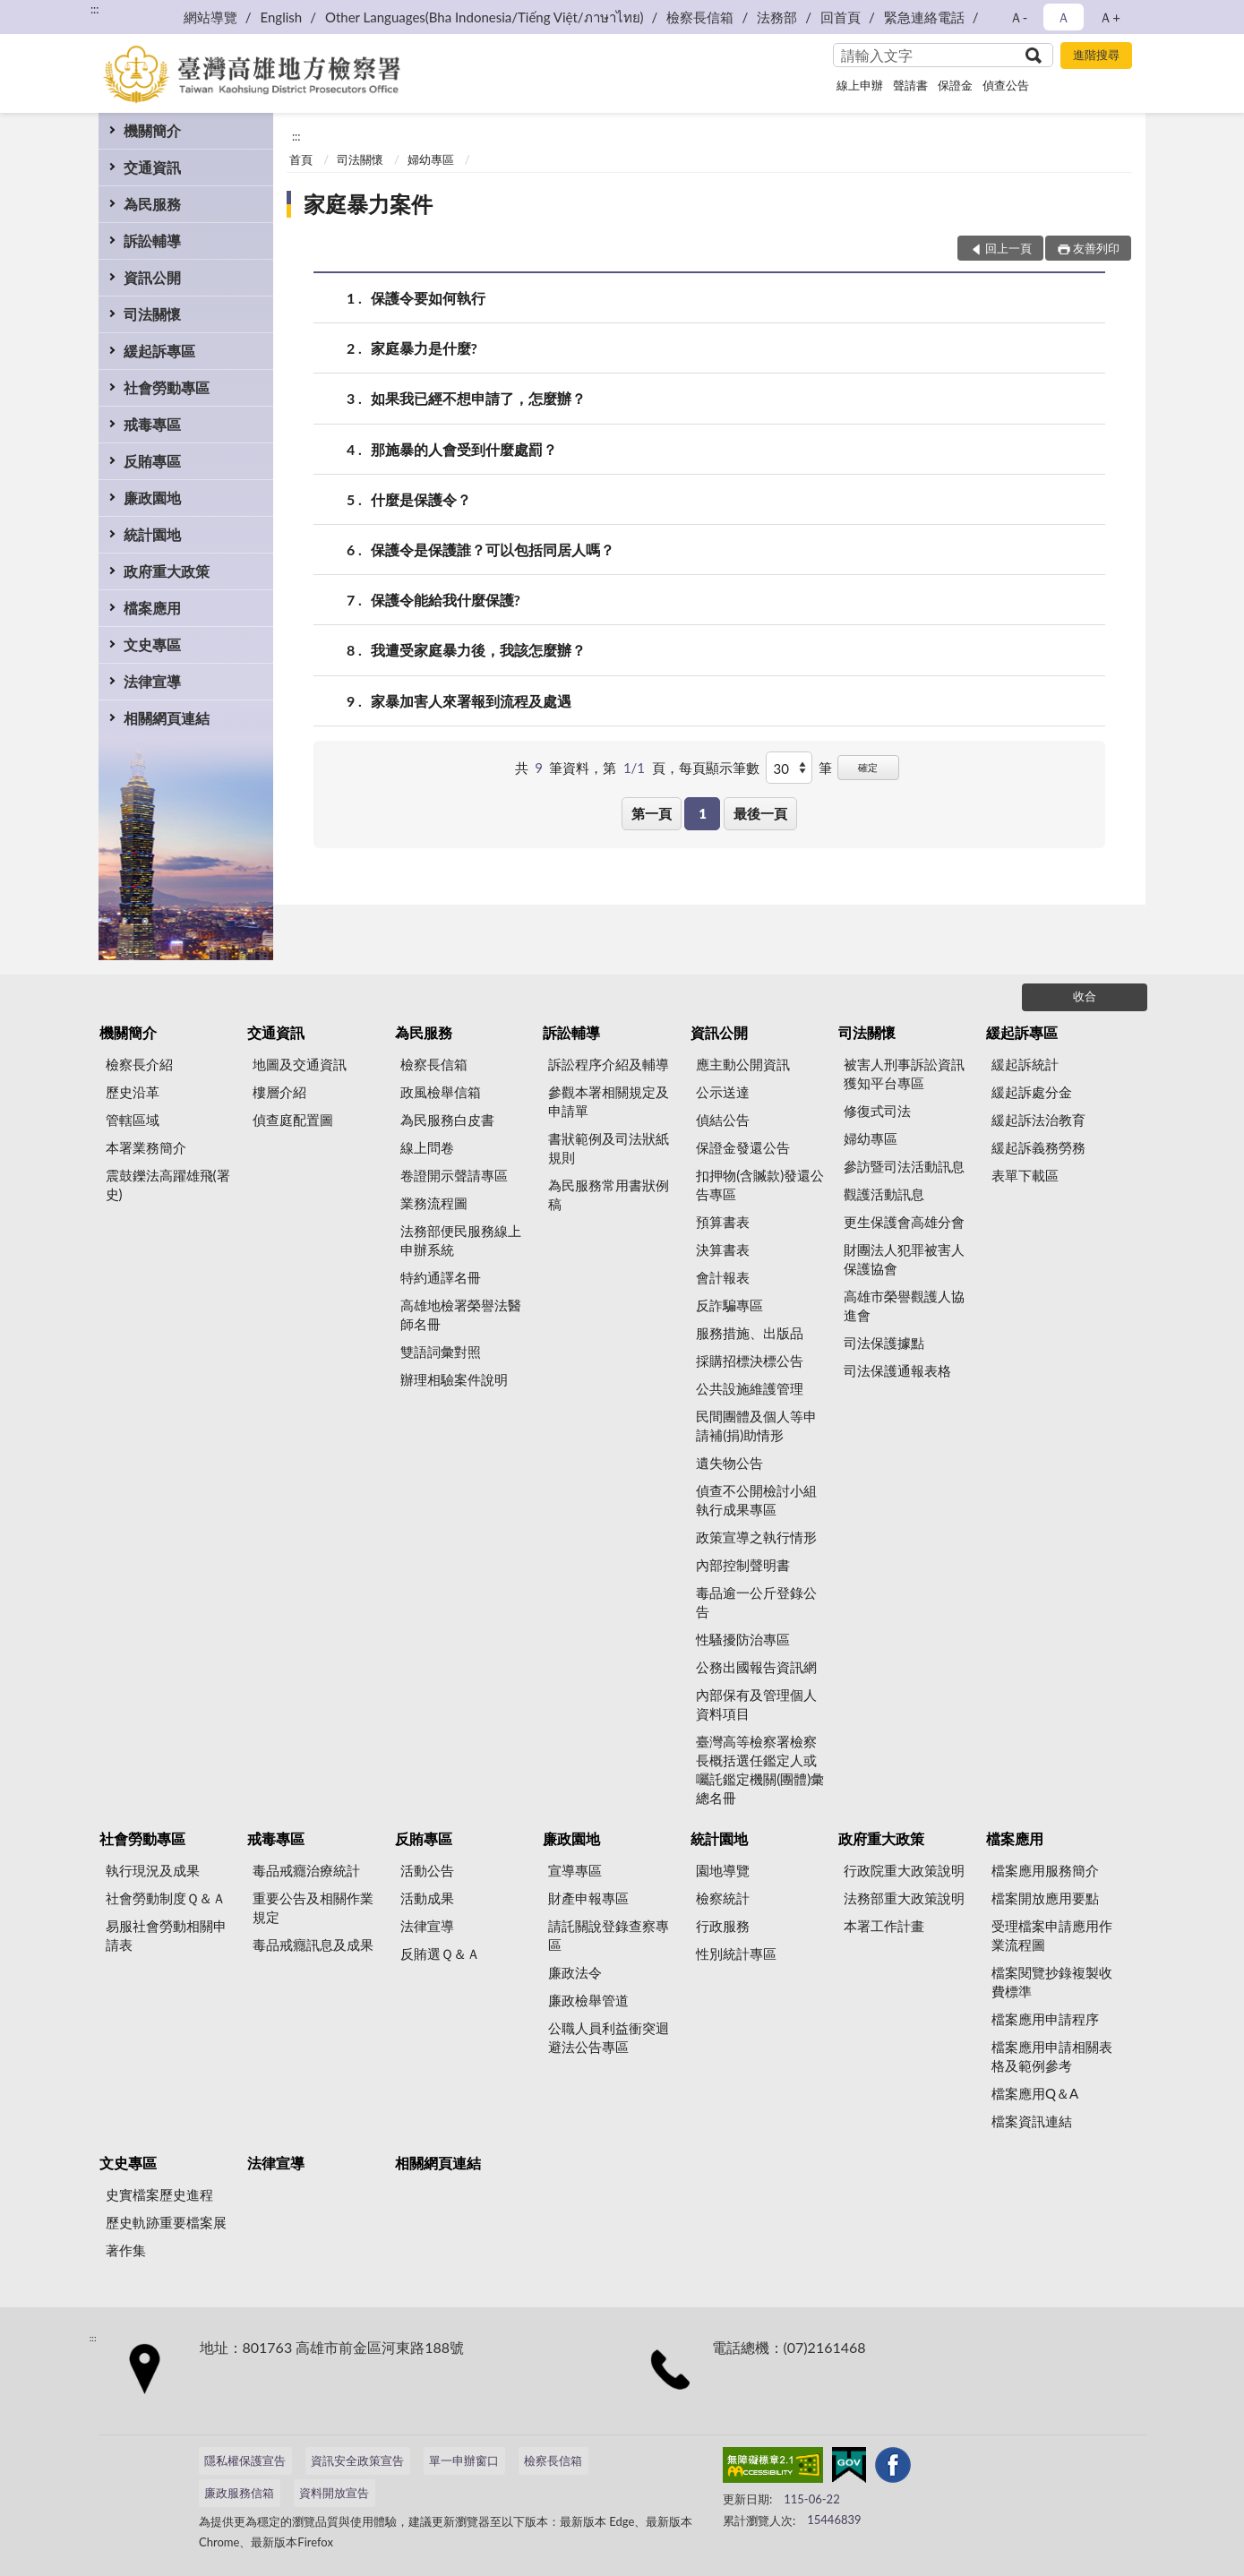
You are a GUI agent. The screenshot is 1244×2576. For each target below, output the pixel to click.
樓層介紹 (279, 1092)
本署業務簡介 (146, 1147)
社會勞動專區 (167, 387)
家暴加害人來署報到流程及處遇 (471, 701)
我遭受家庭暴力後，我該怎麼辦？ (478, 650)
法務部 (777, 17)
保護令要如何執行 (428, 298)
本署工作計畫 (884, 1926)
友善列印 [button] (1096, 248)
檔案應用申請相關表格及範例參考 (1051, 2056)
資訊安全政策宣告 (357, 2460)
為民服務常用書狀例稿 (608, 1194)
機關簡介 (152, 130)
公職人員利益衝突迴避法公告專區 (608, 2037)
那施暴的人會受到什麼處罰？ (464, 449)
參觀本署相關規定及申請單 (608, 1101)
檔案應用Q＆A (1034, 2093)
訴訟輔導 (152, 240)
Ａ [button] (1063, 17)
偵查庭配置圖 (293, 1120)
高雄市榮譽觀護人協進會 (904, 1305)
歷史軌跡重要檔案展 (166, 2222)
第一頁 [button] (651, 813)
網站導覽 (210, 17)
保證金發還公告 (743, 1147)
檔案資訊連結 (1031, 2121)
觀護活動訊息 (884, 1194)
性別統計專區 (736, 1953)
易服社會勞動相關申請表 (166, 1935)
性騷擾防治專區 (743, 1639)
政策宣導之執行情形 (756, 1537)
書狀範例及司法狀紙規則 (608, 1147)
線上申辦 (859, 85)
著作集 (126, 2250)
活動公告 (427, 1870)
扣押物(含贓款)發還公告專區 (760, 1184)
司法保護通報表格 (897, 1370)
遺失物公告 (729, 1463)
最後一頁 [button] (760, 813)
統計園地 (152, 534)
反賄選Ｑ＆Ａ (440, 1953)
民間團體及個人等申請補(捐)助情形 (756, 1425)
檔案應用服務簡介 (1045, 1870)
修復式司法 (877, 1111)
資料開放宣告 (334, 2493)
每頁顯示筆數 (719, 768)
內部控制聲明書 (743, 1565)
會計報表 (723, 1277)
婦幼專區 (431, 159)
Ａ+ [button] (1109, 17)
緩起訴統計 (1025, 1064)
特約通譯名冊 (440, 1277)
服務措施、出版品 (749, 1333)
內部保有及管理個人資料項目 (756, 1704)
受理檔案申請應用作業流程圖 (1051, 1935)
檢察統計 (723, 1898)
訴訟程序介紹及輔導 (608, 1064)
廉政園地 (152, 497)
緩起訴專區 (159, 350)
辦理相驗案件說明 (454, 1379)
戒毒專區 (152, 424)
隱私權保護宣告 (245, 2460)
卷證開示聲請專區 (454, 1175)
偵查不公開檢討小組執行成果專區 (756, 1499)
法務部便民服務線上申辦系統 (460, 1240)
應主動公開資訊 (743, 1064)
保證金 (955, 85)
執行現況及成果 (153, 1870)
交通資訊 (152, 167)
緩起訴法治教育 (1038, 1120)
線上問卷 (427, 1147)
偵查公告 (1005, 85)
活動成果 (427, 1898)
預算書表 (723, 1222)
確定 (868, 767)
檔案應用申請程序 (1045, 2019)
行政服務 (723, 1926)
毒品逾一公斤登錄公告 (756, 1601)
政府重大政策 (167, 571)
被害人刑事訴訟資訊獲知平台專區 (904, 1073)
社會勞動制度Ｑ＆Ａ (166, 1898)
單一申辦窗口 (464, 2460)
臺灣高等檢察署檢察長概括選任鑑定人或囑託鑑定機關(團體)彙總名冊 (760, 1769)
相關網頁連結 (167, 717)
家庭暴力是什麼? (424, 348)
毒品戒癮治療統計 (306, 1870)
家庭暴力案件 (368, 204)
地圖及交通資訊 (300, 1064)
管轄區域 (132, 1120)
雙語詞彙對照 (440, 1352)
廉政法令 (575, 1972)
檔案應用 (152, 607)
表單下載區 (1025, 1175)
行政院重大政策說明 (904, 1870)
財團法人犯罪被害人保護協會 (904, 1258)
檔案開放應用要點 (1045, 1898)
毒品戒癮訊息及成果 (313, 1944)
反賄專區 (152, 460)
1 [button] (703, 813)
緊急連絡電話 (924, 17)
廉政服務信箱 (239, 2493)
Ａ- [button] (1018, 17)
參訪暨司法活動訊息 (904, 1166)
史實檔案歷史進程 (159, 2194)
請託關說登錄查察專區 (608, 1935)
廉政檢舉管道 (588, 2000)
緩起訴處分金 (1031, 1092)
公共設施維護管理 (749, 1388)
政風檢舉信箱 (440, 1092)
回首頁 (840, 17)
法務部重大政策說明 (904, 1898)
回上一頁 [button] (1008, 248)
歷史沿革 (132, 1092)
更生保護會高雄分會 (904, 1222)
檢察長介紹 (139, 1064)
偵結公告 (723, 1120)
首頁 (301, 159)
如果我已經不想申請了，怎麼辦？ (478, 398)
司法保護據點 (884, 1343)
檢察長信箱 (700, 17)
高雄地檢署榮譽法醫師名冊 (460, 1314)
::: (94, 9)
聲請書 (910, 85)
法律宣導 (152, 681)
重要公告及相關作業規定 (313, 1907)
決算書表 (723, 1249)
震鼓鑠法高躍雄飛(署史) (168, 1184)
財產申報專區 (588, 1898)
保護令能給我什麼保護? (445, 599)
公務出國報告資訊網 (756, 1667)
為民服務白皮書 (447, 1120)
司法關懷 (152, 313)
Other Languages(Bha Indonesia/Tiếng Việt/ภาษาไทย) (484, 17)
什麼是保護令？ (421, 499)
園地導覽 (723, 1870)
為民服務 (152, 203)
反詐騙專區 (729, 1305)
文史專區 (152, 644)
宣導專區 (575, 1870)
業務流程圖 (434, 1203)
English (282, 17)
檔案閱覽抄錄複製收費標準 (1051, 1981)
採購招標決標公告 (749, 1360)
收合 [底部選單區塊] (1084, 996)
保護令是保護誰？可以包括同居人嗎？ (492, 549)
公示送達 (723, 1092)
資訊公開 (152, 277)
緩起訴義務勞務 (1038, 1147)
